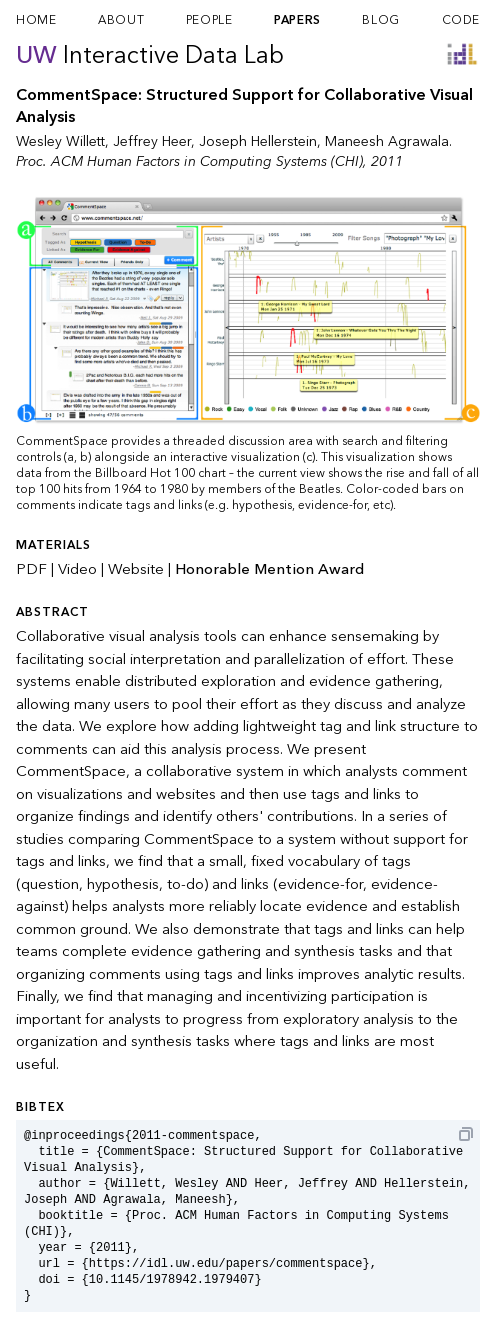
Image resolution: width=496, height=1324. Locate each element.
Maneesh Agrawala (387, 141)
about (121, 20)
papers (297, 20)
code (461, 20)
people (209, 20)
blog (380, 20)
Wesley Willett (60, 141)
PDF (31, 569)
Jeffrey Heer (152, 141)
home (36, 20)
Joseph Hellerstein (258, 141)
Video (77, 569)
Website (136, 569)
